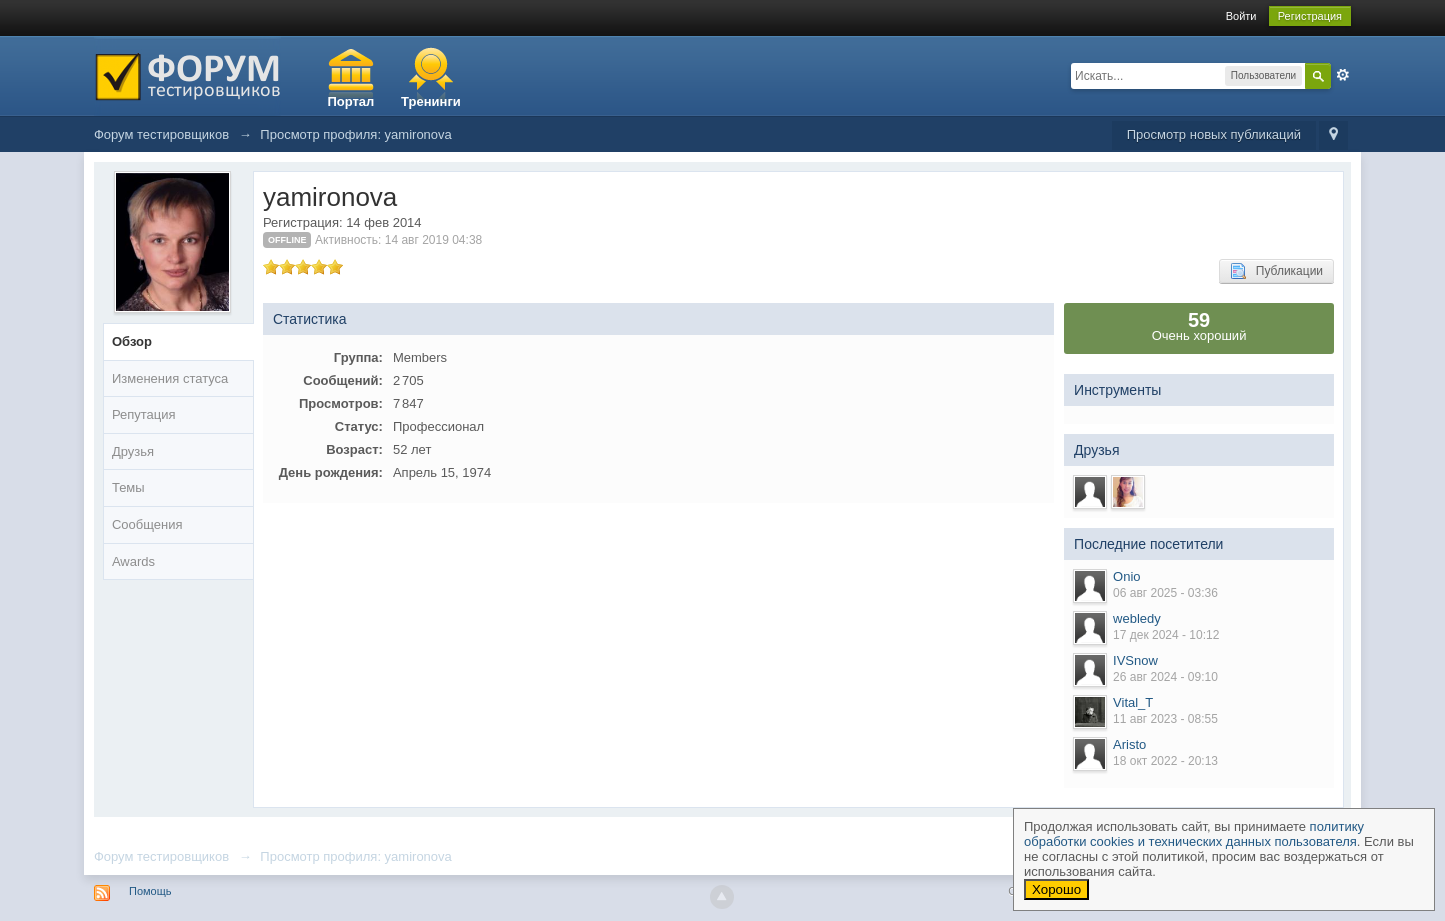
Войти (1241, 16)
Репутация (144, 414)
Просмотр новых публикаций (1214, 134)
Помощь (150, 891)
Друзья (133, 451)
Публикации (1276, 271)
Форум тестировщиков (161, 856)
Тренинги (431, 101)
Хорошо (1056, 889)
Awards (133, 561)
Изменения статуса (170, 378)
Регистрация (1310, 16)
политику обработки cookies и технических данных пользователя (1194, 834)
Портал (350, 101)
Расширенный (1343, 75)
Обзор (132, 341)
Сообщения (147, 524)
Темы (128, 487)
